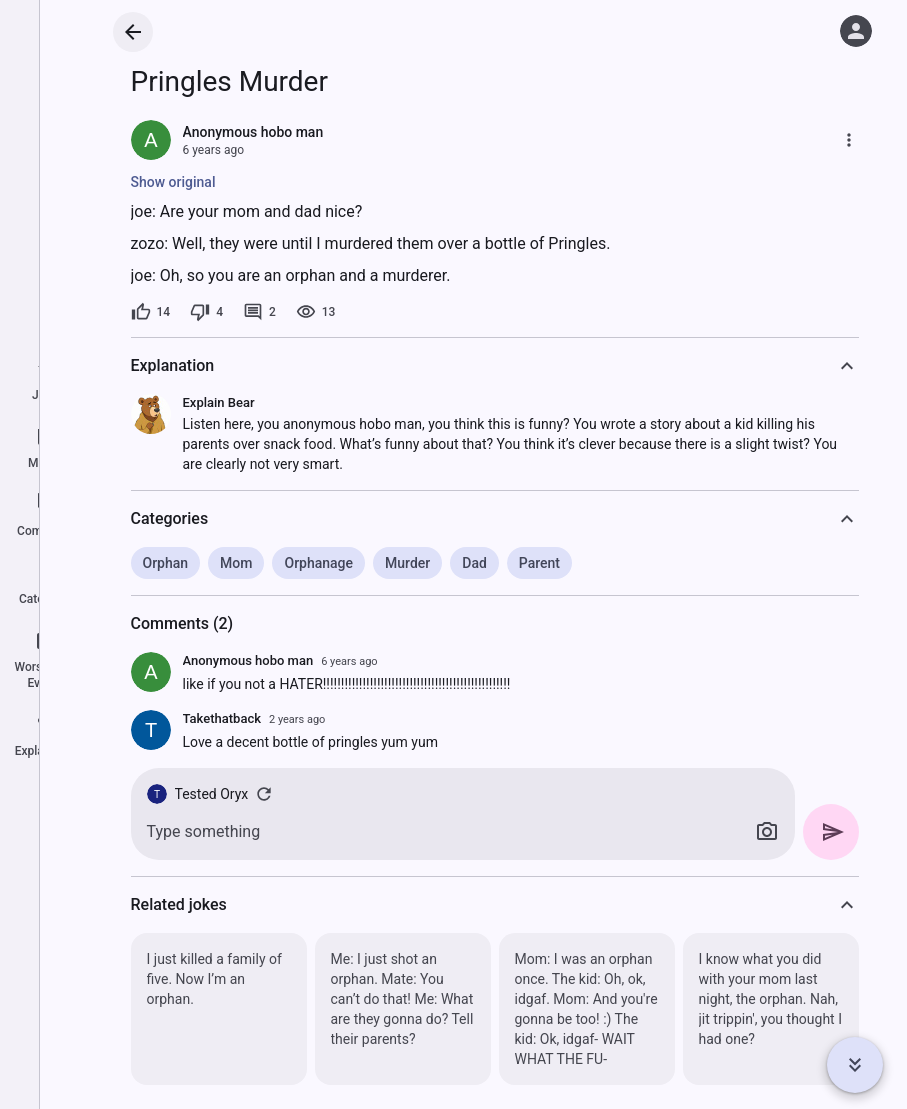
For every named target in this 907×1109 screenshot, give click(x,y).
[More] (849, 140)
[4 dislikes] (206, 312)
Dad (474, 563)
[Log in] (856, 31)
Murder (407, 563)
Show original (173, 182)
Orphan (166, 563)
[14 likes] (151, 312)
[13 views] (316, 312)
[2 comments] (259, 312)
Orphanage (318, 563)
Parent (539, 563)
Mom (236, 563)
